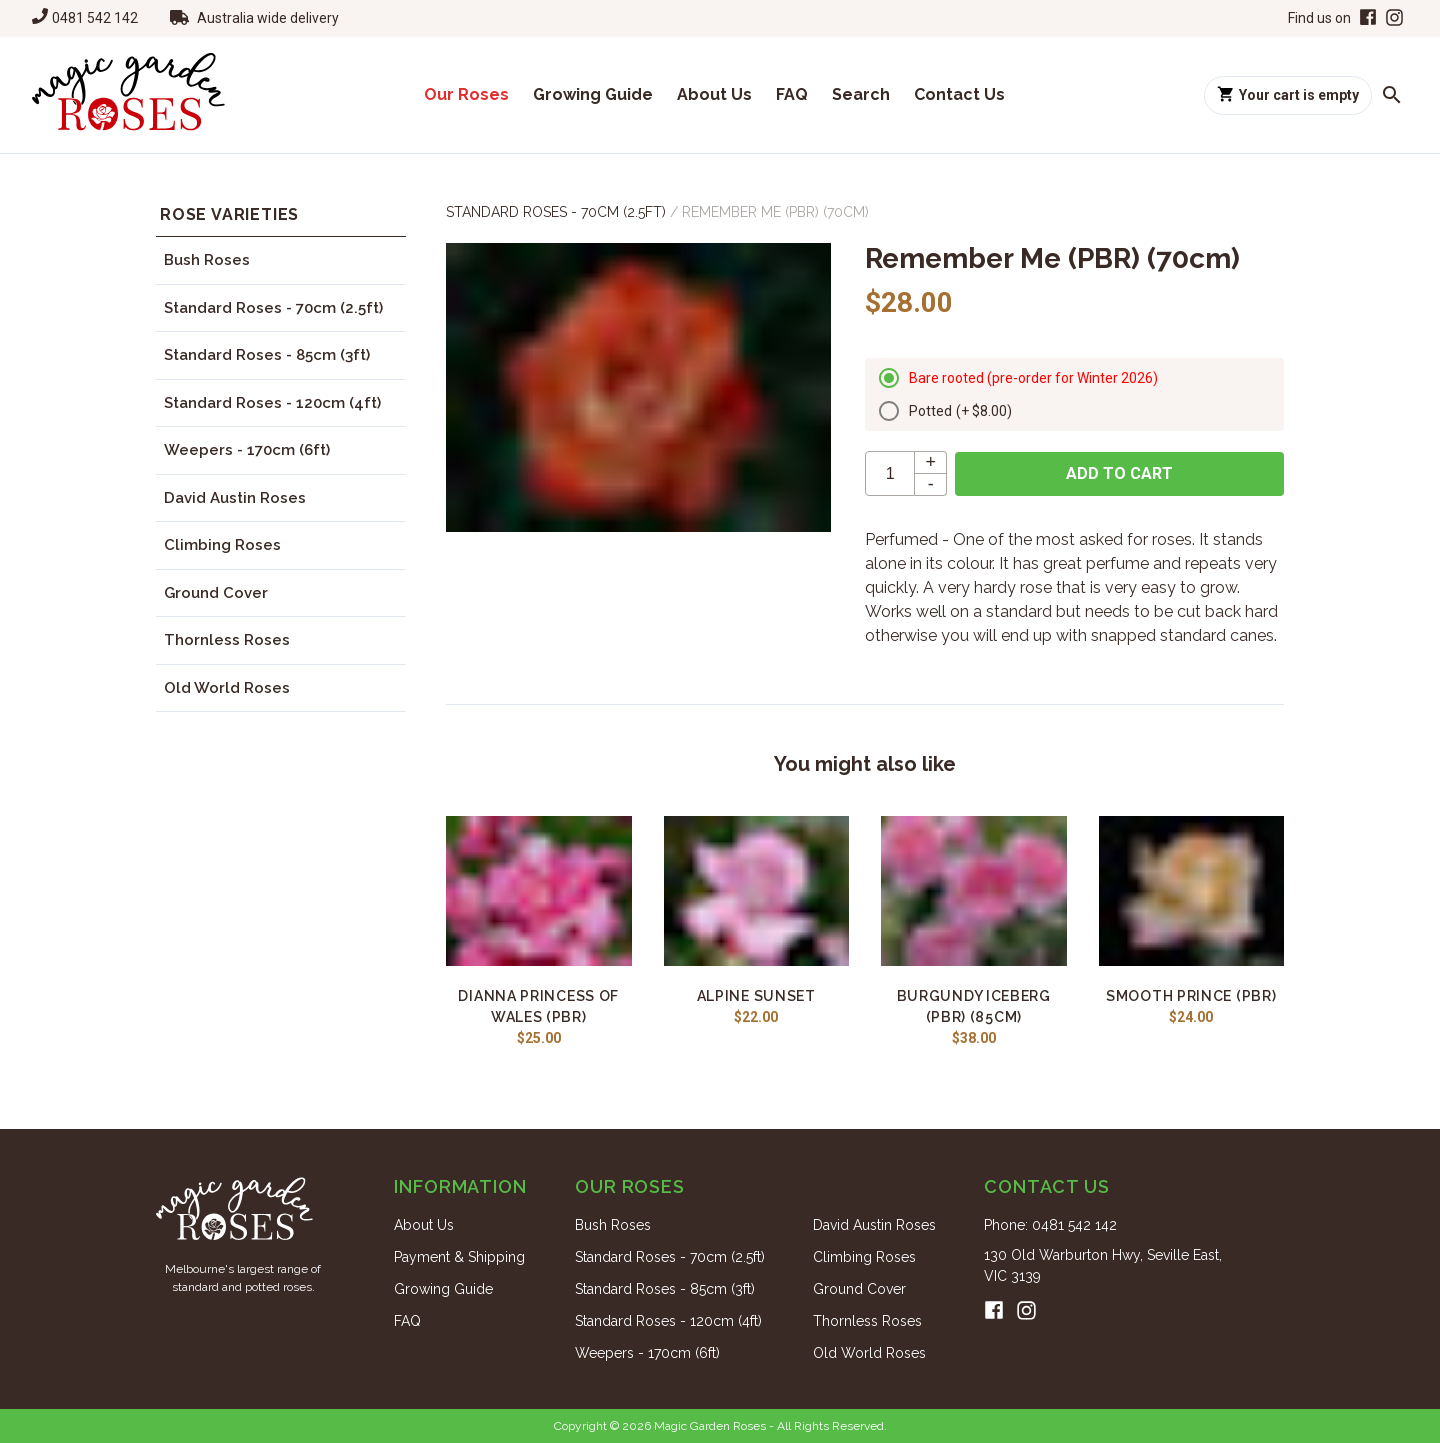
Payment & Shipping (459, 1257)
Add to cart (1119, 473)
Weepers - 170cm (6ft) (247, 450)
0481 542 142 (95, 18)
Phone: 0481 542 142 (1050, 1225)
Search (861, 94)
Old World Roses (227, 688)
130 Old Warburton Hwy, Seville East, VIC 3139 (1103, 1265)
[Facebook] (1366, 18)
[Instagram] (1394, 18)
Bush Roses (207, 260)
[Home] (128, 95)
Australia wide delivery (268, 18)
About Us (714, 94)
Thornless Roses (227, 640)
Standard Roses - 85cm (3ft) (267, 355)
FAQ (792, 94)
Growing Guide (593, 94)
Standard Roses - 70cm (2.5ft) (273, 308)
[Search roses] (1392, 95)
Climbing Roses (222, 545)
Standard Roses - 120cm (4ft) (272, 403)
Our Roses (466, 94)
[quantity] (890, 473)
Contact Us (959, 94)
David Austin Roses (235, 498)
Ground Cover (216, 593)
